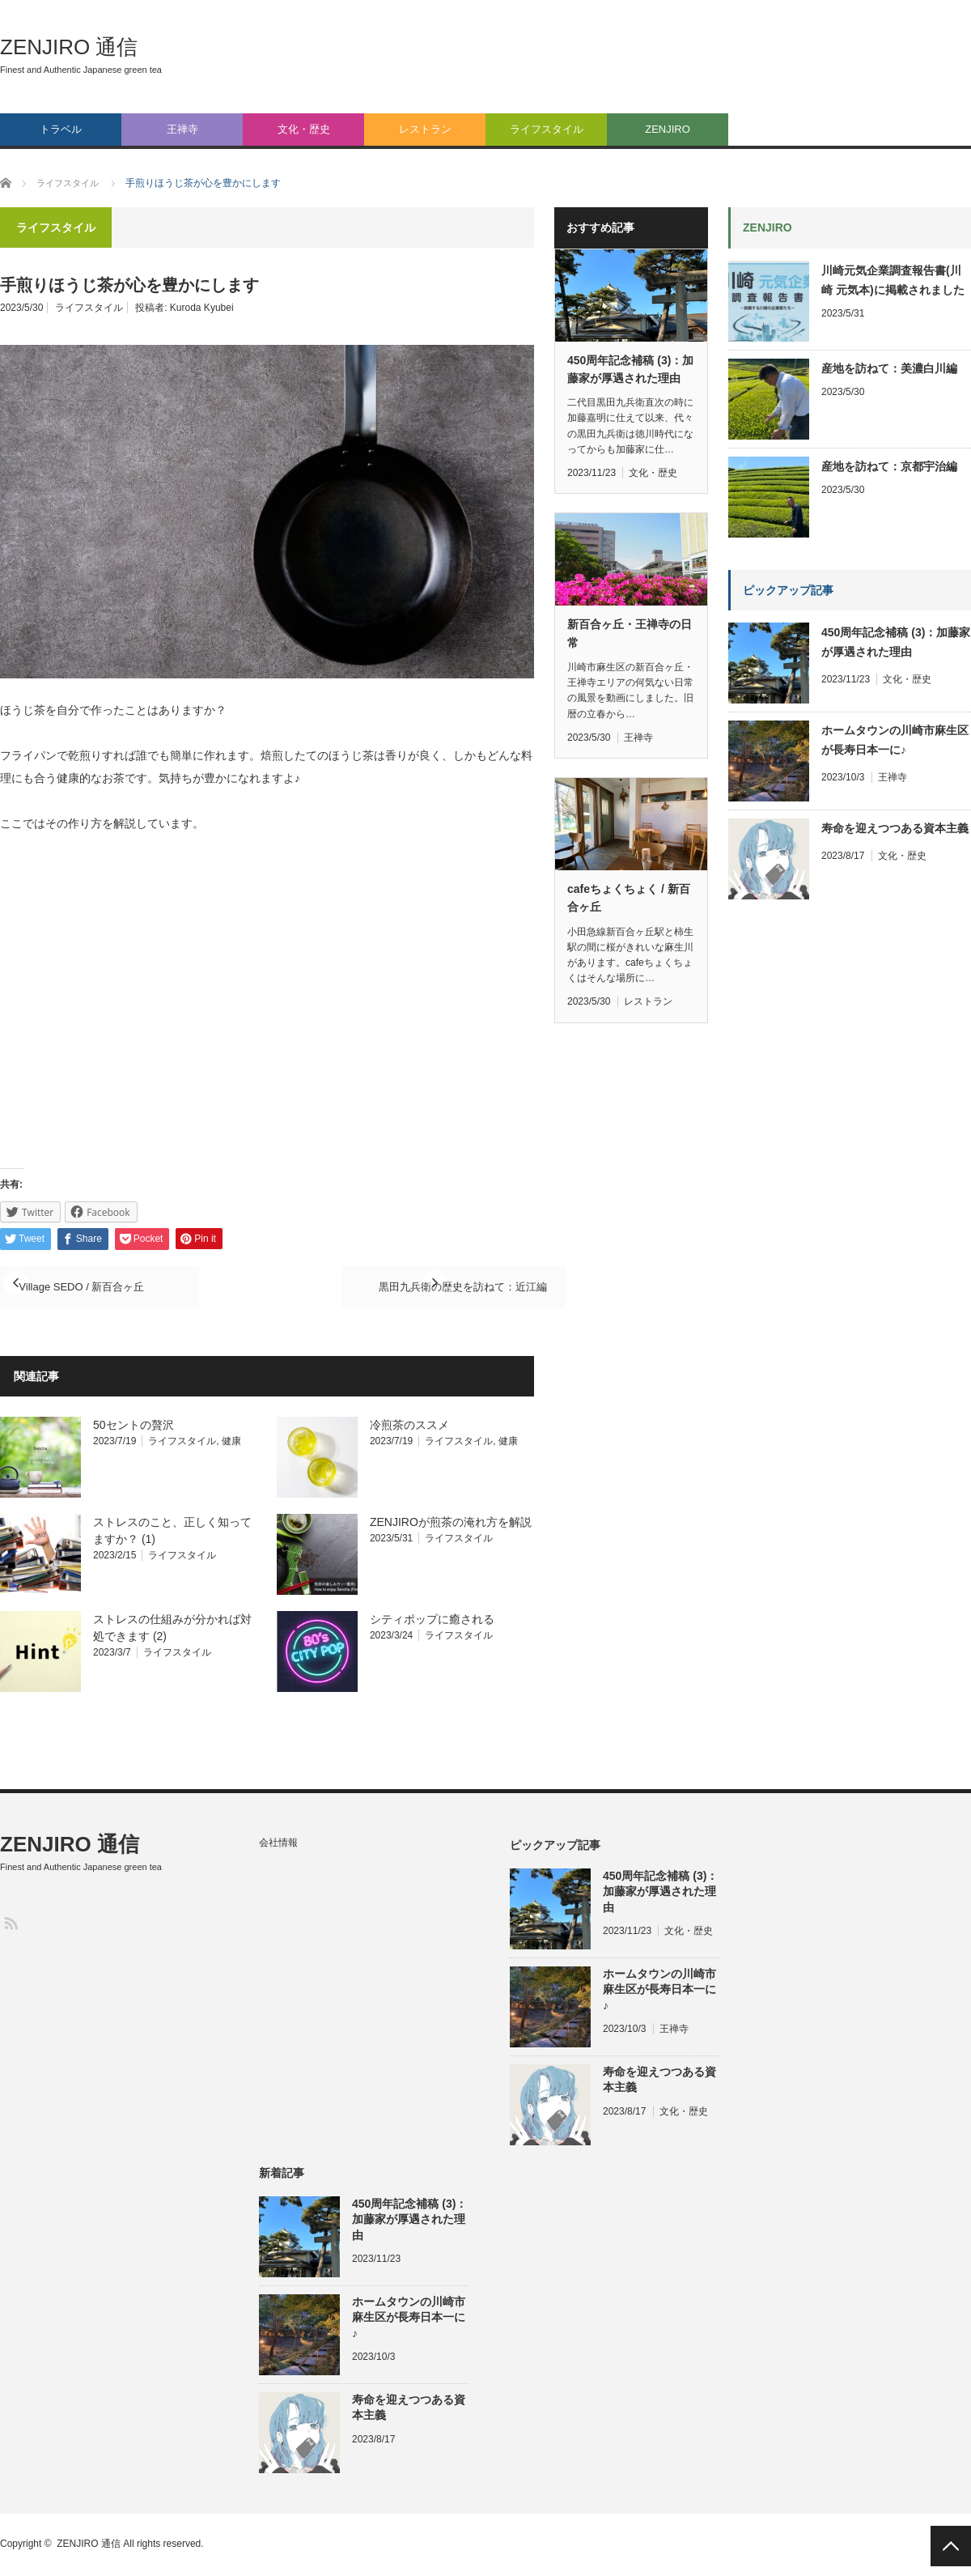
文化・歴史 (304, 129)
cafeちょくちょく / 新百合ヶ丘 (628, 897)
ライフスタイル (546, 129)
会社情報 (278, 1844)
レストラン (425, 129)
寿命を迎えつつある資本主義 (895, 828)
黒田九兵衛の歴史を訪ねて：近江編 (405, 1287)
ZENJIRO (667, 129)
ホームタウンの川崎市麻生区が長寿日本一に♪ (895, 740)
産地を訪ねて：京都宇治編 (889, 466)
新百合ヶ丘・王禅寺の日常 (629, 633)
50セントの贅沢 (133, 1426)
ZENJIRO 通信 (69, 46)
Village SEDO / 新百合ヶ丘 (107, 1287)
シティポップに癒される (432, 1620)
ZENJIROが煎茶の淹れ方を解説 (451, 1523)
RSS (10, 1924)
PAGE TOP (951, 2546)
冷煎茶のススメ (409, 1426)
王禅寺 (182, 129)
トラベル (61, 129)
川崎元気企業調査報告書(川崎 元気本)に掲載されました (893, 280)
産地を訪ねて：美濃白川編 (889, 368)
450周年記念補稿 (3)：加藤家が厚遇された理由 (630, 369)
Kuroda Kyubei (202, 307)
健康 (231, 1442)
